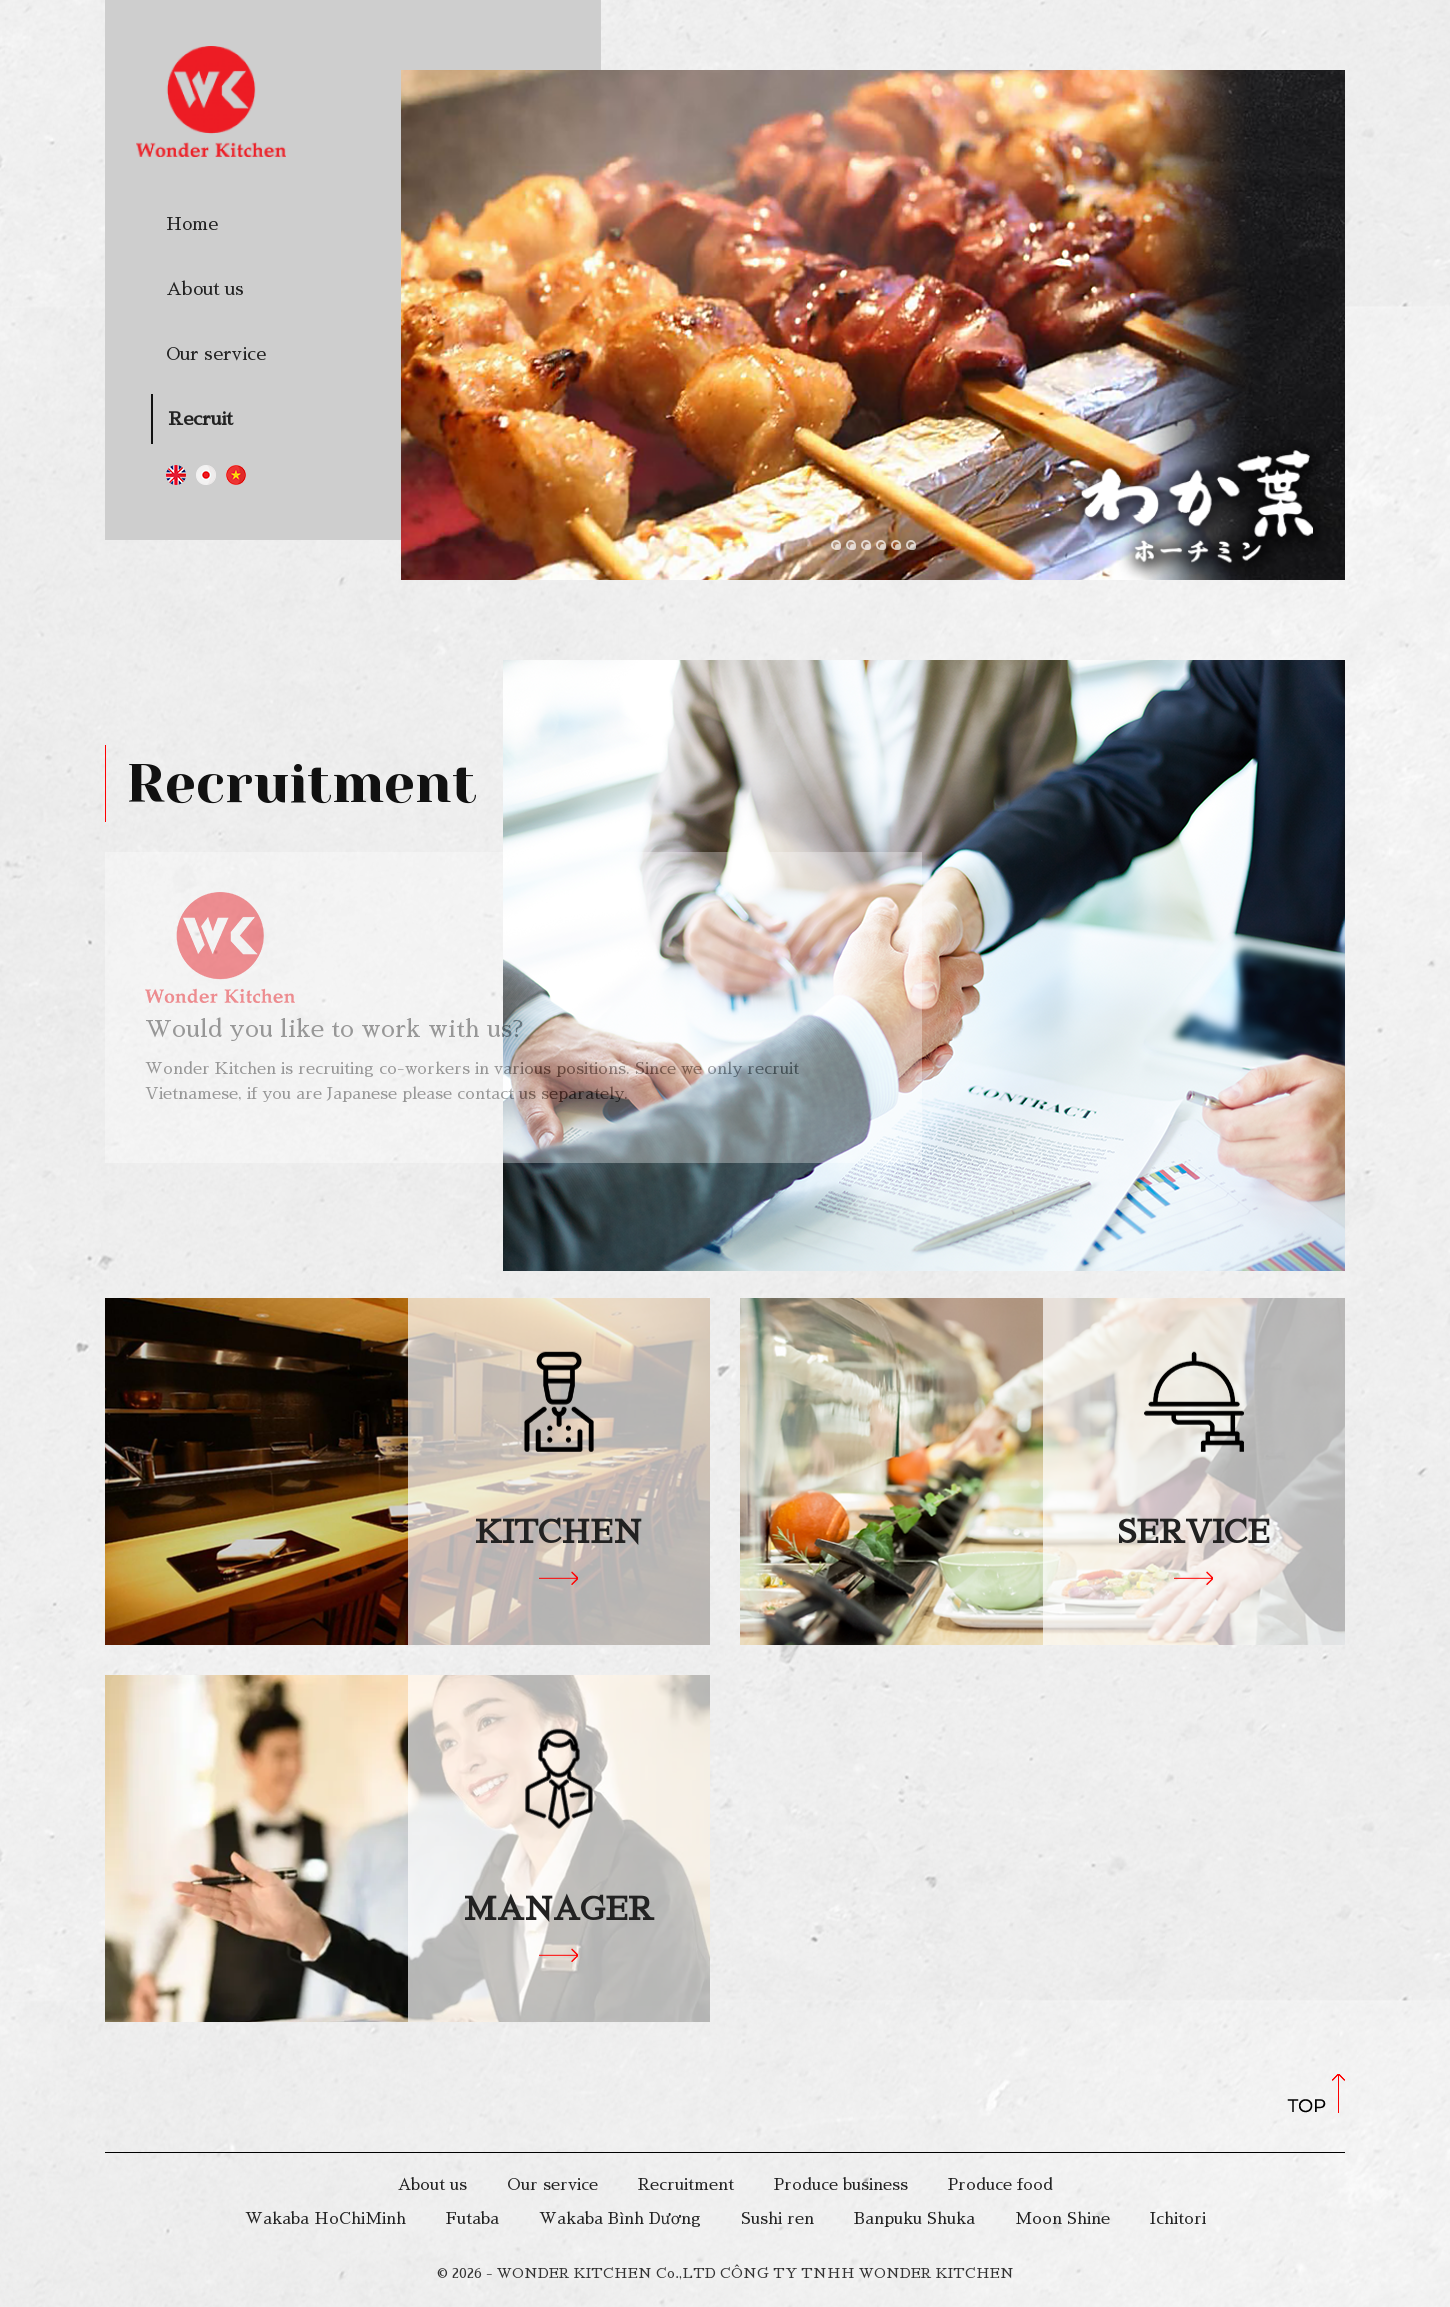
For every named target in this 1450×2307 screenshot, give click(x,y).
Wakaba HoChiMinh (325, 2219)
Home (192, 224)
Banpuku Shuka (914, 2219)
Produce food (1000, 2185)
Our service (216, 354)
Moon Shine (1062, 2219)
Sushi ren (777, 2219)
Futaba (472, 2219)
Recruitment (686, 2185)
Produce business (841, 2185)
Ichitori (1178, 2219)
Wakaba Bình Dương (620, 2219)
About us (205, 289)
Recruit (200, 419)
